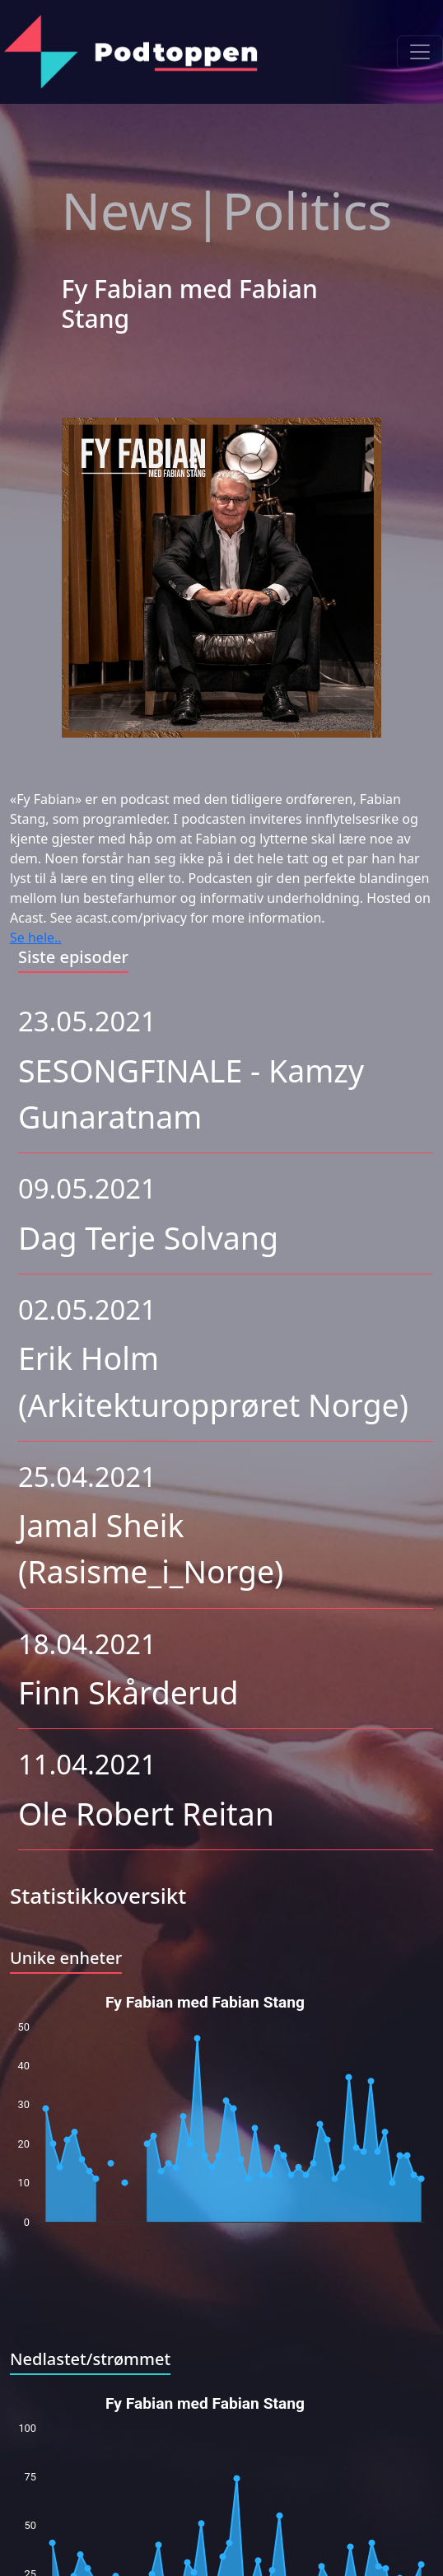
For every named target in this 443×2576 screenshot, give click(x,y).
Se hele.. (36, 937)
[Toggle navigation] (420, 51)
